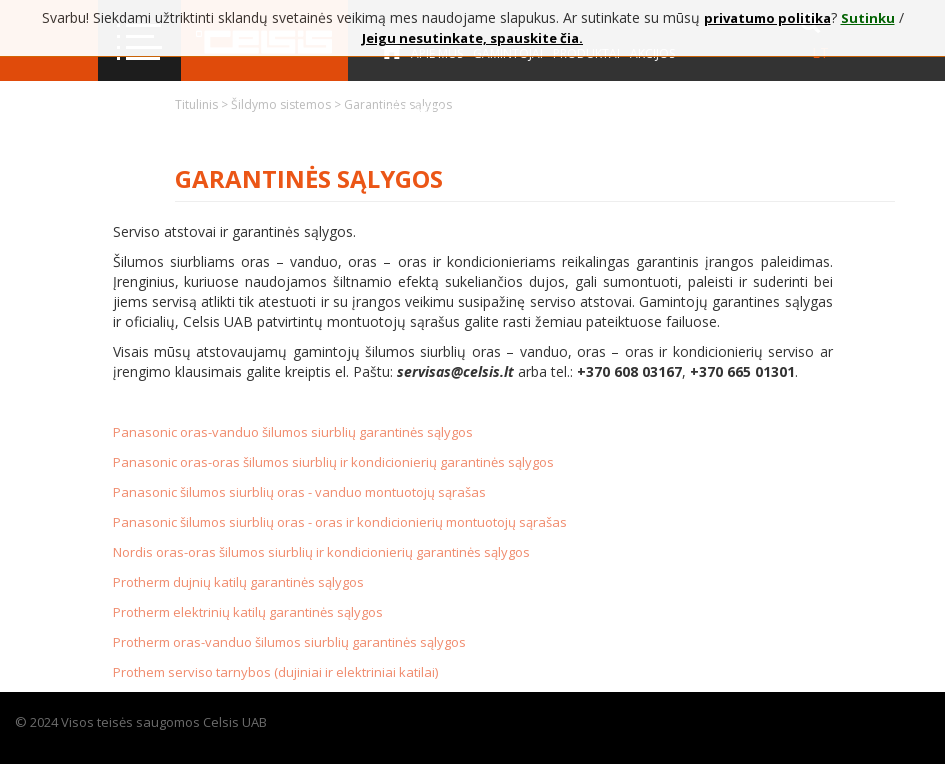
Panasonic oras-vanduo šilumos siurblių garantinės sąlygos (293, 432)
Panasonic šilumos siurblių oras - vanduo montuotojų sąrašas (299, 492)
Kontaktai (414, 110)
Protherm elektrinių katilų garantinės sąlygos (248, 612)
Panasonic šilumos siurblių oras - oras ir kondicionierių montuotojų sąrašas (340, 522)
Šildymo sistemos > (287, 104)
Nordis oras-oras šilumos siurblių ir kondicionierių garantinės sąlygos (321, 552)
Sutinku (868, 18)
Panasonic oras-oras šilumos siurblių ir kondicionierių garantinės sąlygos (333, 462)
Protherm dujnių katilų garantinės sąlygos (238, 582)
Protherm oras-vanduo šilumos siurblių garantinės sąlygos (289, 642)
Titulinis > (203, 104)
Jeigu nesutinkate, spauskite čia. (472, 38)
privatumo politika (767, 18)
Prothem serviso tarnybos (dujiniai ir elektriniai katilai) (275, 672)
